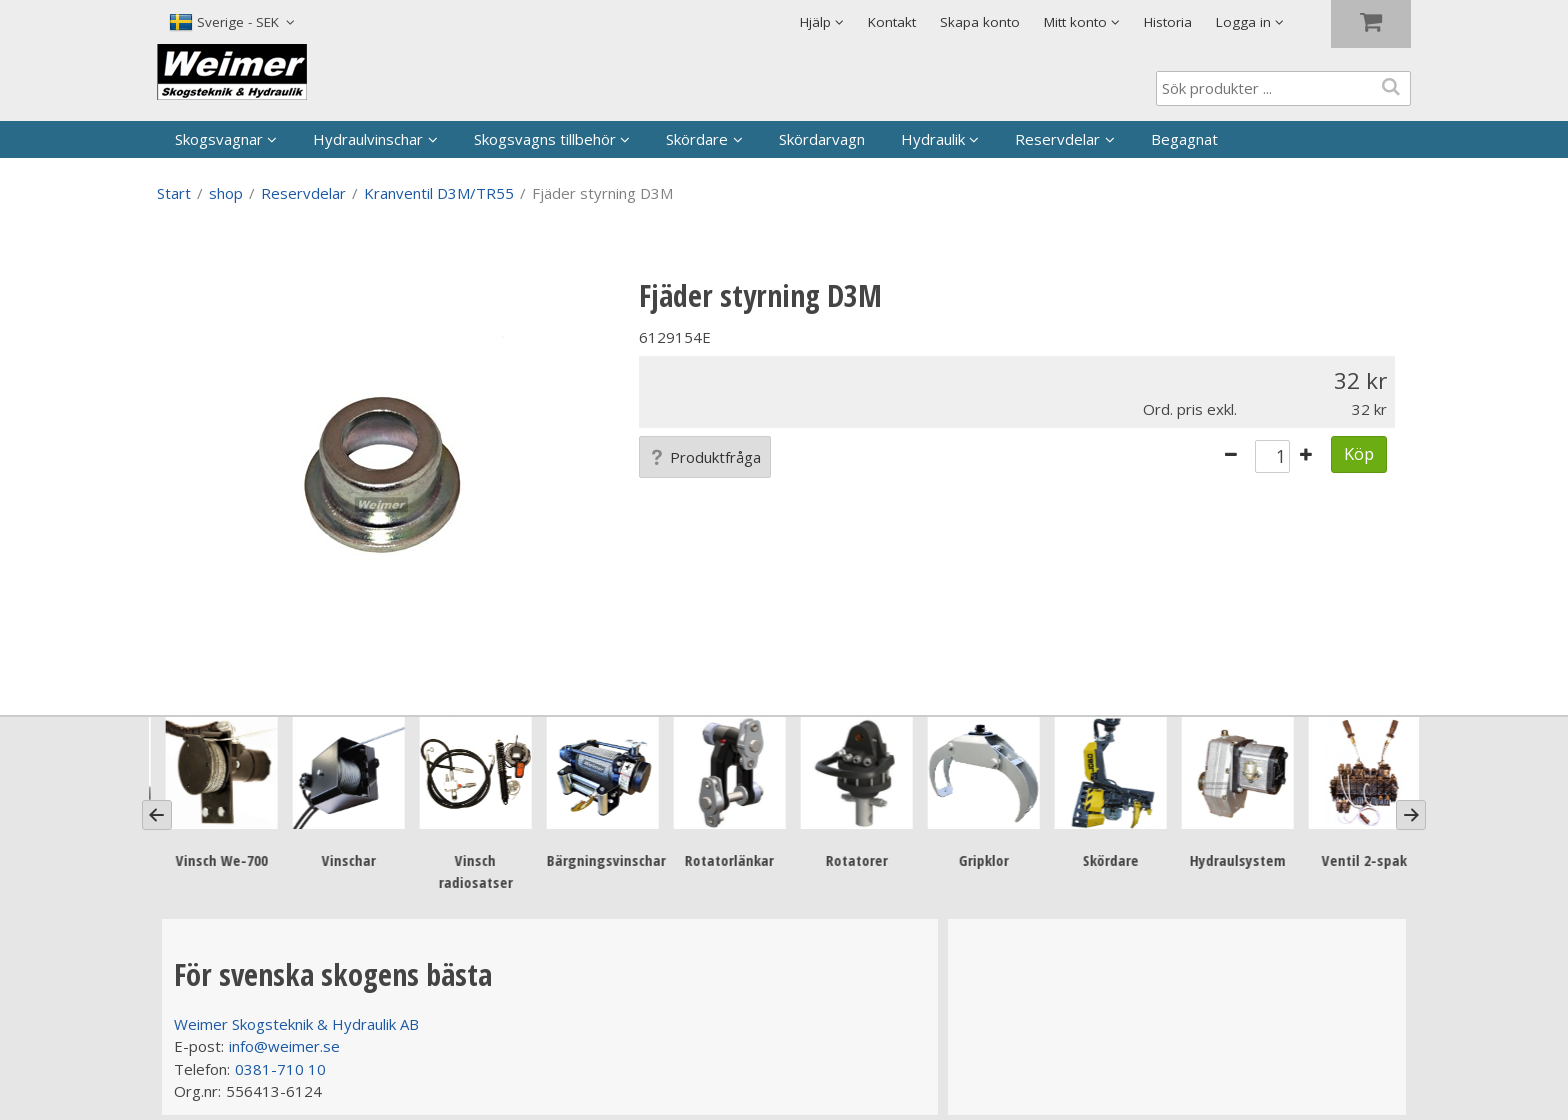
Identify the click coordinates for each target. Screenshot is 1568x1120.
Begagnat (1184, 139)
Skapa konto (980, 22)
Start (174, 193)
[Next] (1411, 815)
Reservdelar (1057, 139)
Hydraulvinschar (368, 139)
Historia (1168, 22)
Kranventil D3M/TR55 (439, 193)
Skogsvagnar (219, 139)
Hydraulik (933, 139)
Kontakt (892, 22)
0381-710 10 (280, 1069)
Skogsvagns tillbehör (545, 139)
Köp (1359, 453)
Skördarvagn (822, 139)
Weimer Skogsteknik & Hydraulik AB (296, 1024)
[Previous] (157, 815)
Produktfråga (705, 457)
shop (226, 193)
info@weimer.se (284, 1046)
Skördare (697, 139)
